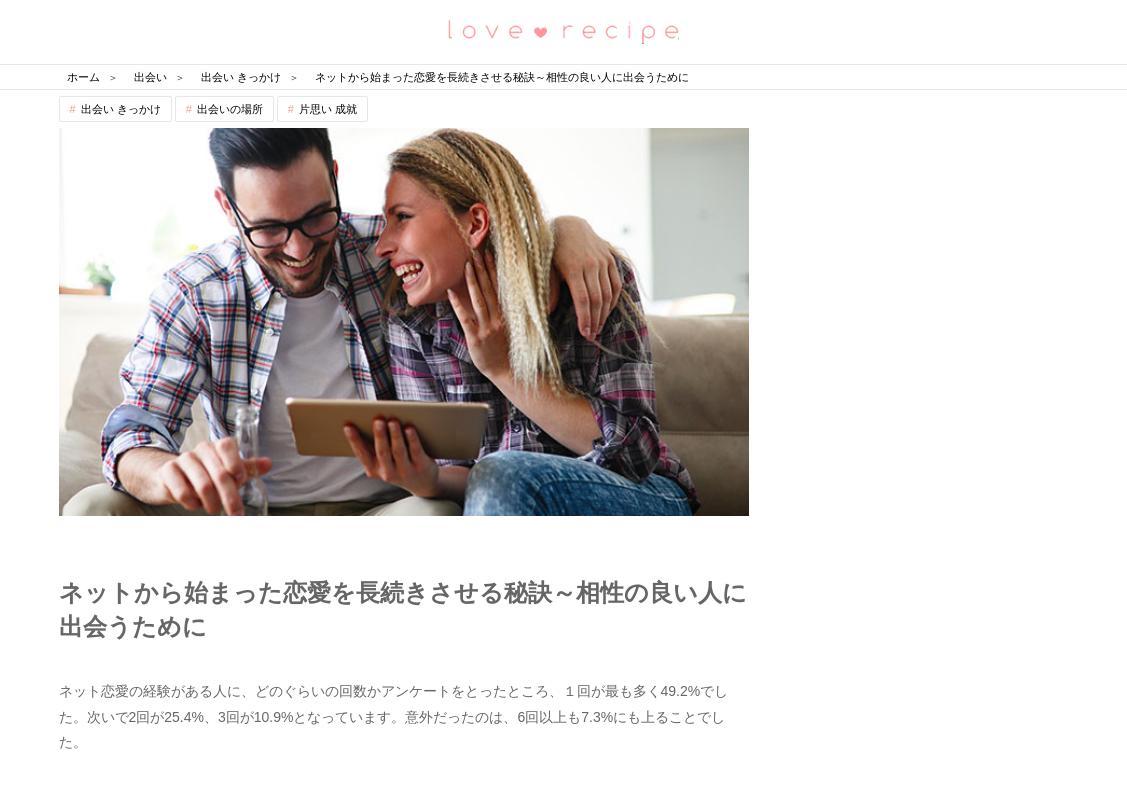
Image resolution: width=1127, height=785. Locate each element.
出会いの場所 (230, 109)
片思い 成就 (328, 109)
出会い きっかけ (121, 109)
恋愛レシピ (564, 30)
